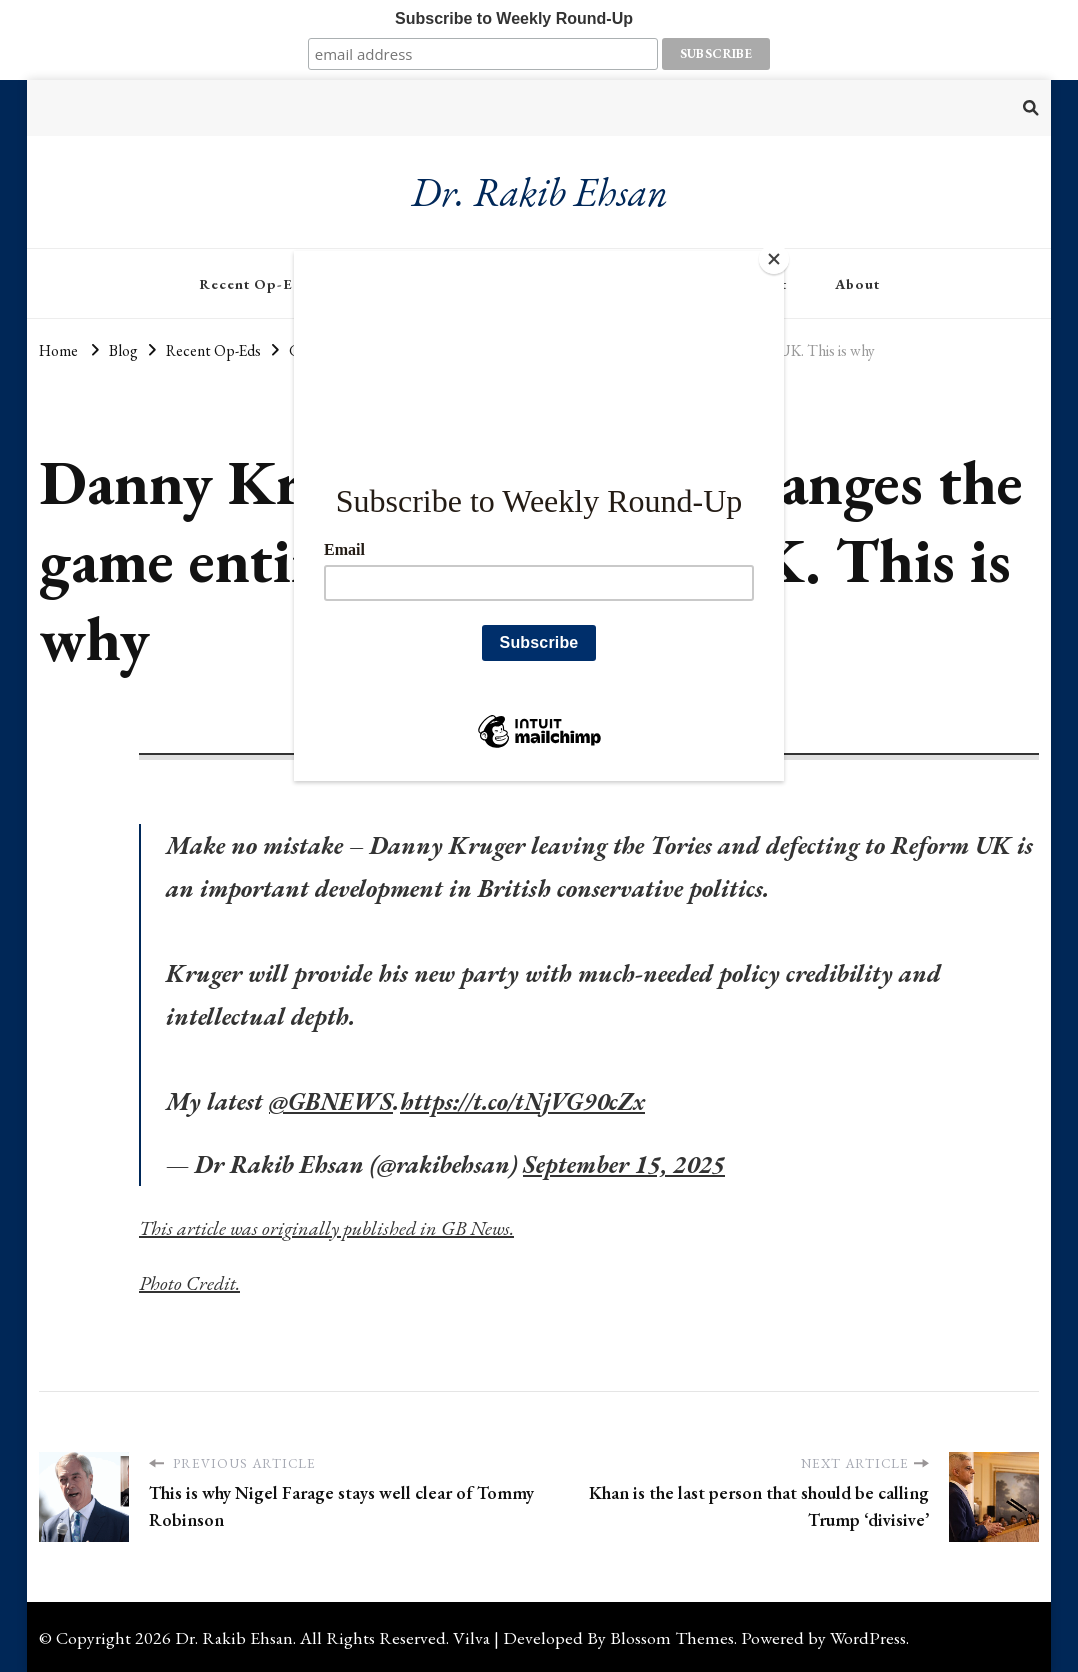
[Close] (779, 256)
